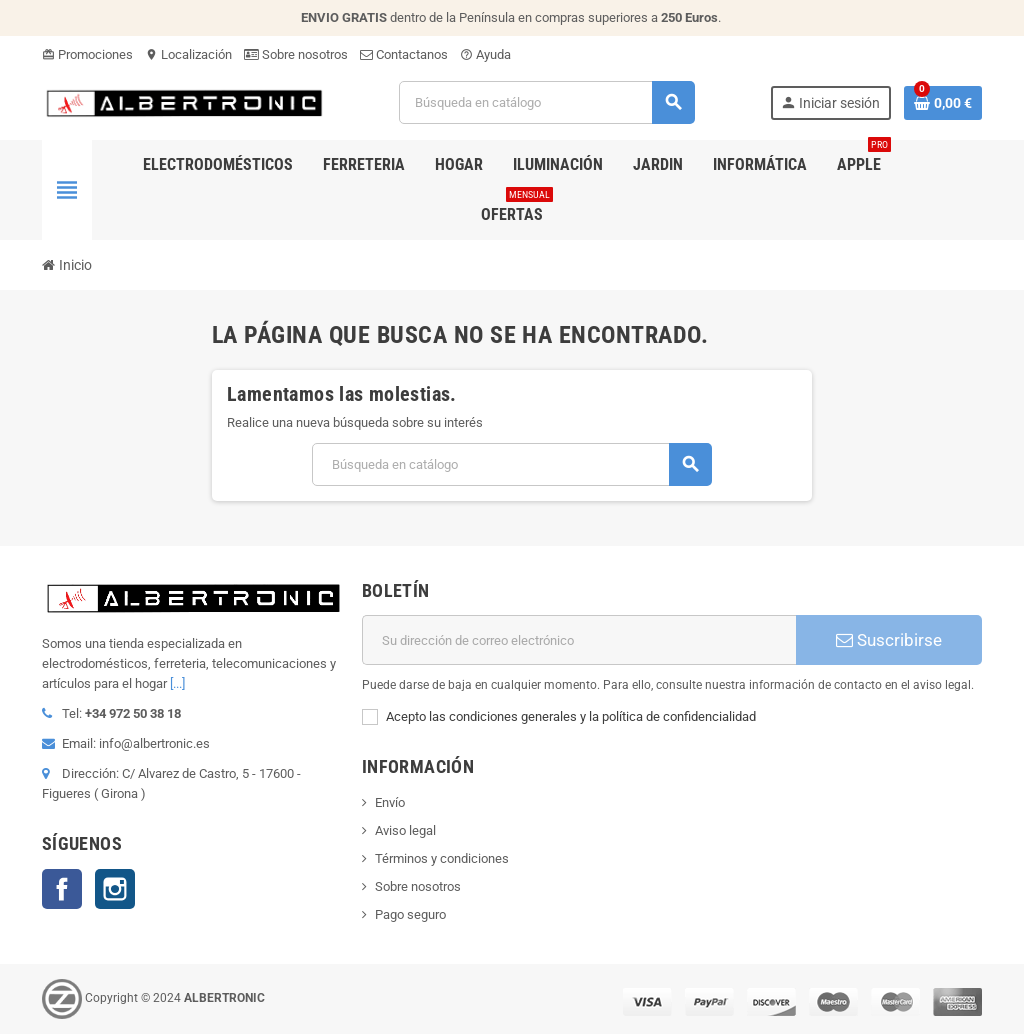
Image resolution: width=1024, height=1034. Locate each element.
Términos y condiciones (442, 858)
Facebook (62, 889)
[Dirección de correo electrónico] (579, 640)
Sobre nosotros (296, 54)
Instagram (115, 889)
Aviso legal (405, 830)
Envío (390, 802)
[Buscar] (546, 102)
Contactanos (404, 54)
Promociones (87, 54)
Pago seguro (410, 914)
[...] (177, 683)
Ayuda (485, 54)
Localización (188, 54)
